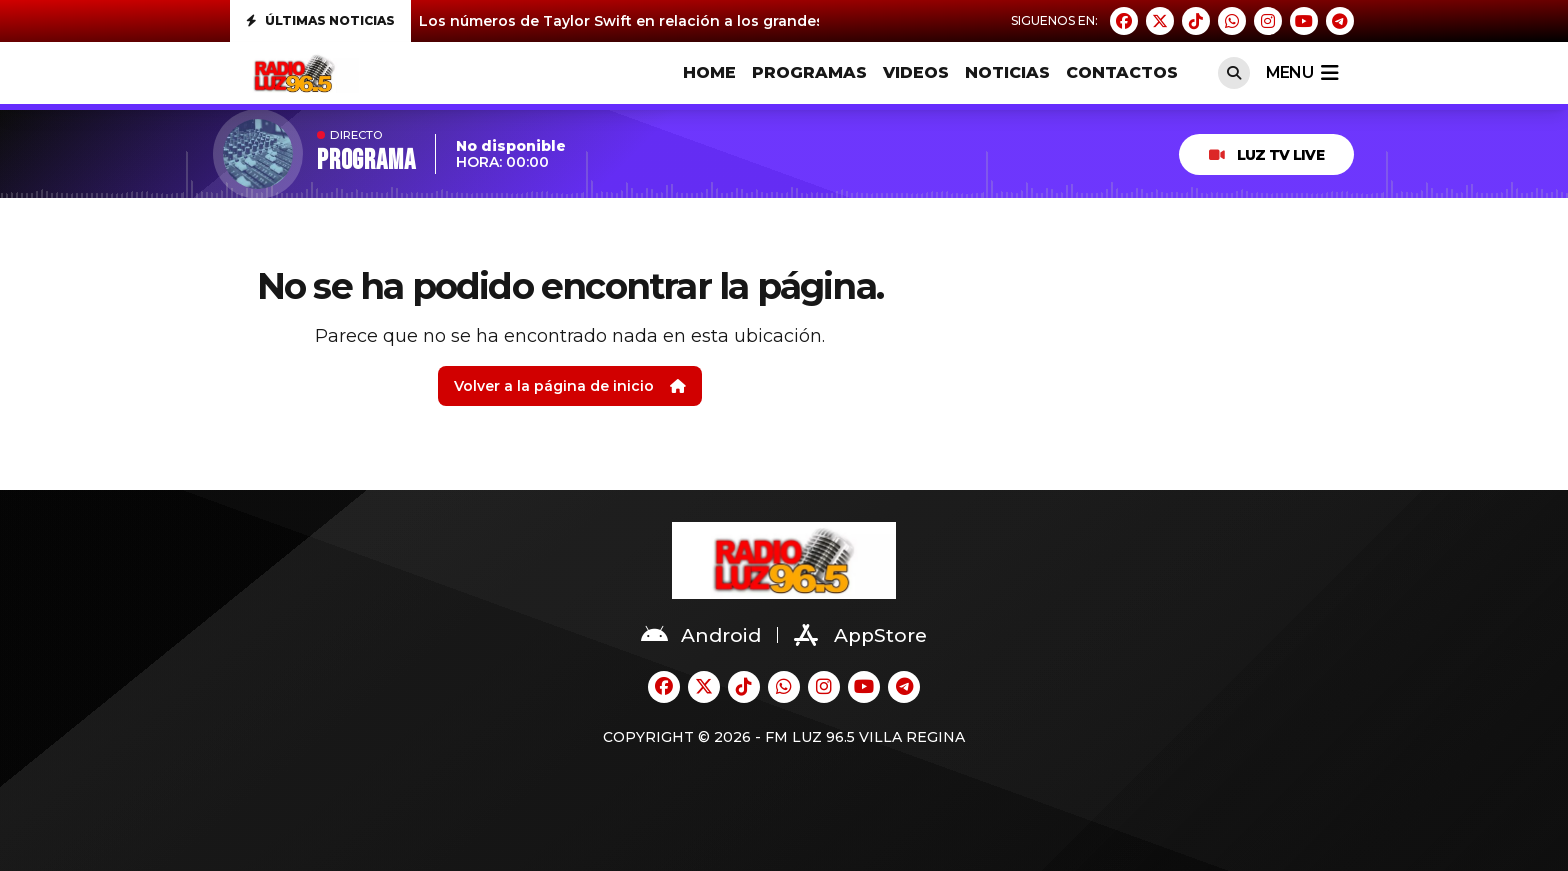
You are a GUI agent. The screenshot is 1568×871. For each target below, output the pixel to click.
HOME (709, 72)
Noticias (1007, 72)
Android (701, 635)
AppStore (860, 635)
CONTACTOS (1122, 72)
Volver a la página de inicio (570, 386)
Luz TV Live (1266, 155)
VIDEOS (916, 72)
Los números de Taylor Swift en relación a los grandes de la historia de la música (720, 21)
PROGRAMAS (809, 72)
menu (1302, 73)
